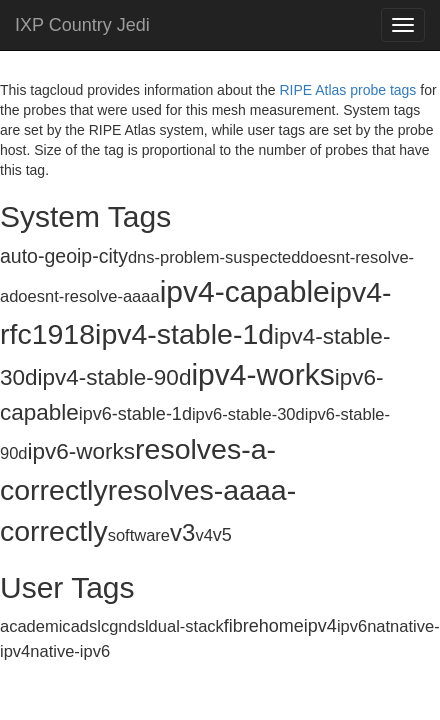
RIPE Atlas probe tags (347, 90)
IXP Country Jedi (82, 25)
